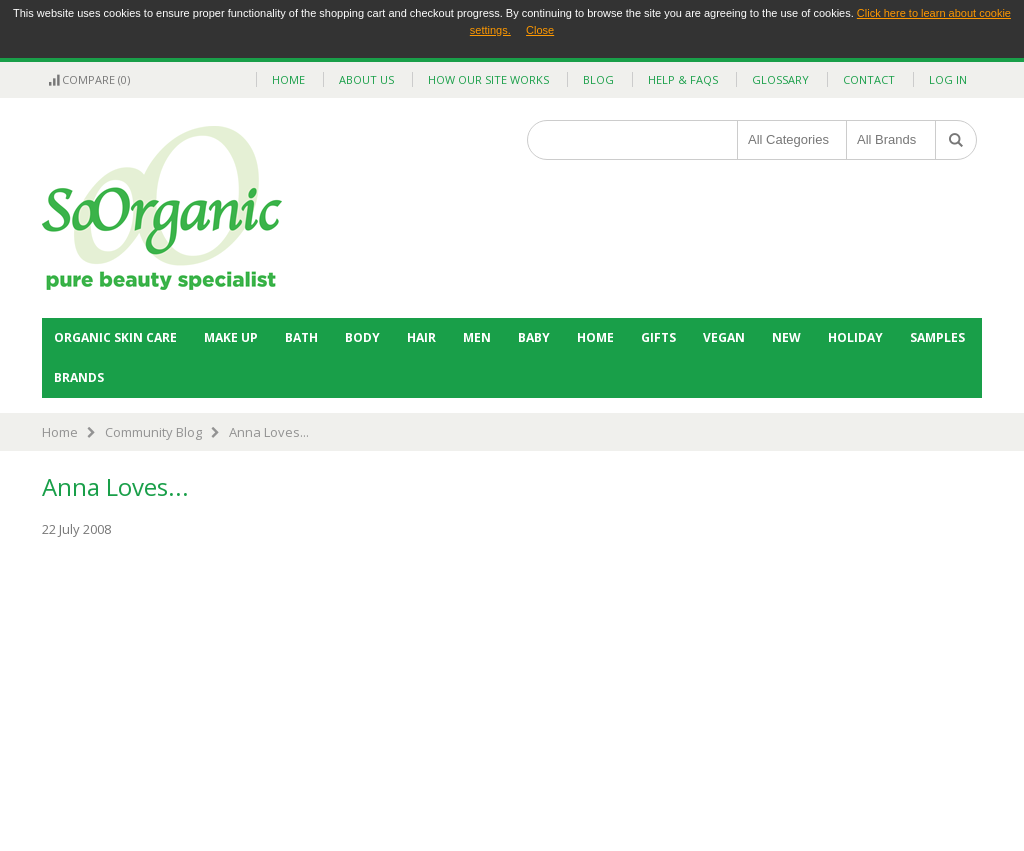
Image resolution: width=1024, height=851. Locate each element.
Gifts (658, 337)
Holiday (855, 337)
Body (362, 337)
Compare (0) (88, 79)
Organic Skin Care (115, 337)
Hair (421, 337)
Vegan (724, 337)
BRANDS (79, 377)
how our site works (488, 79)
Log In (948, 79)
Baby (534, 337)
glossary (780, 79)
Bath (301, 337)
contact (869, 79)
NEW (786, 337)
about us (366, 79)
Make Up (231, 337)
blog (598, 79)
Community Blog (153, 432)
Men (477, 337)
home (288, 79)
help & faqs (683, 79)
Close (540, 30)
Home (595, 337)
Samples (937, 337)
